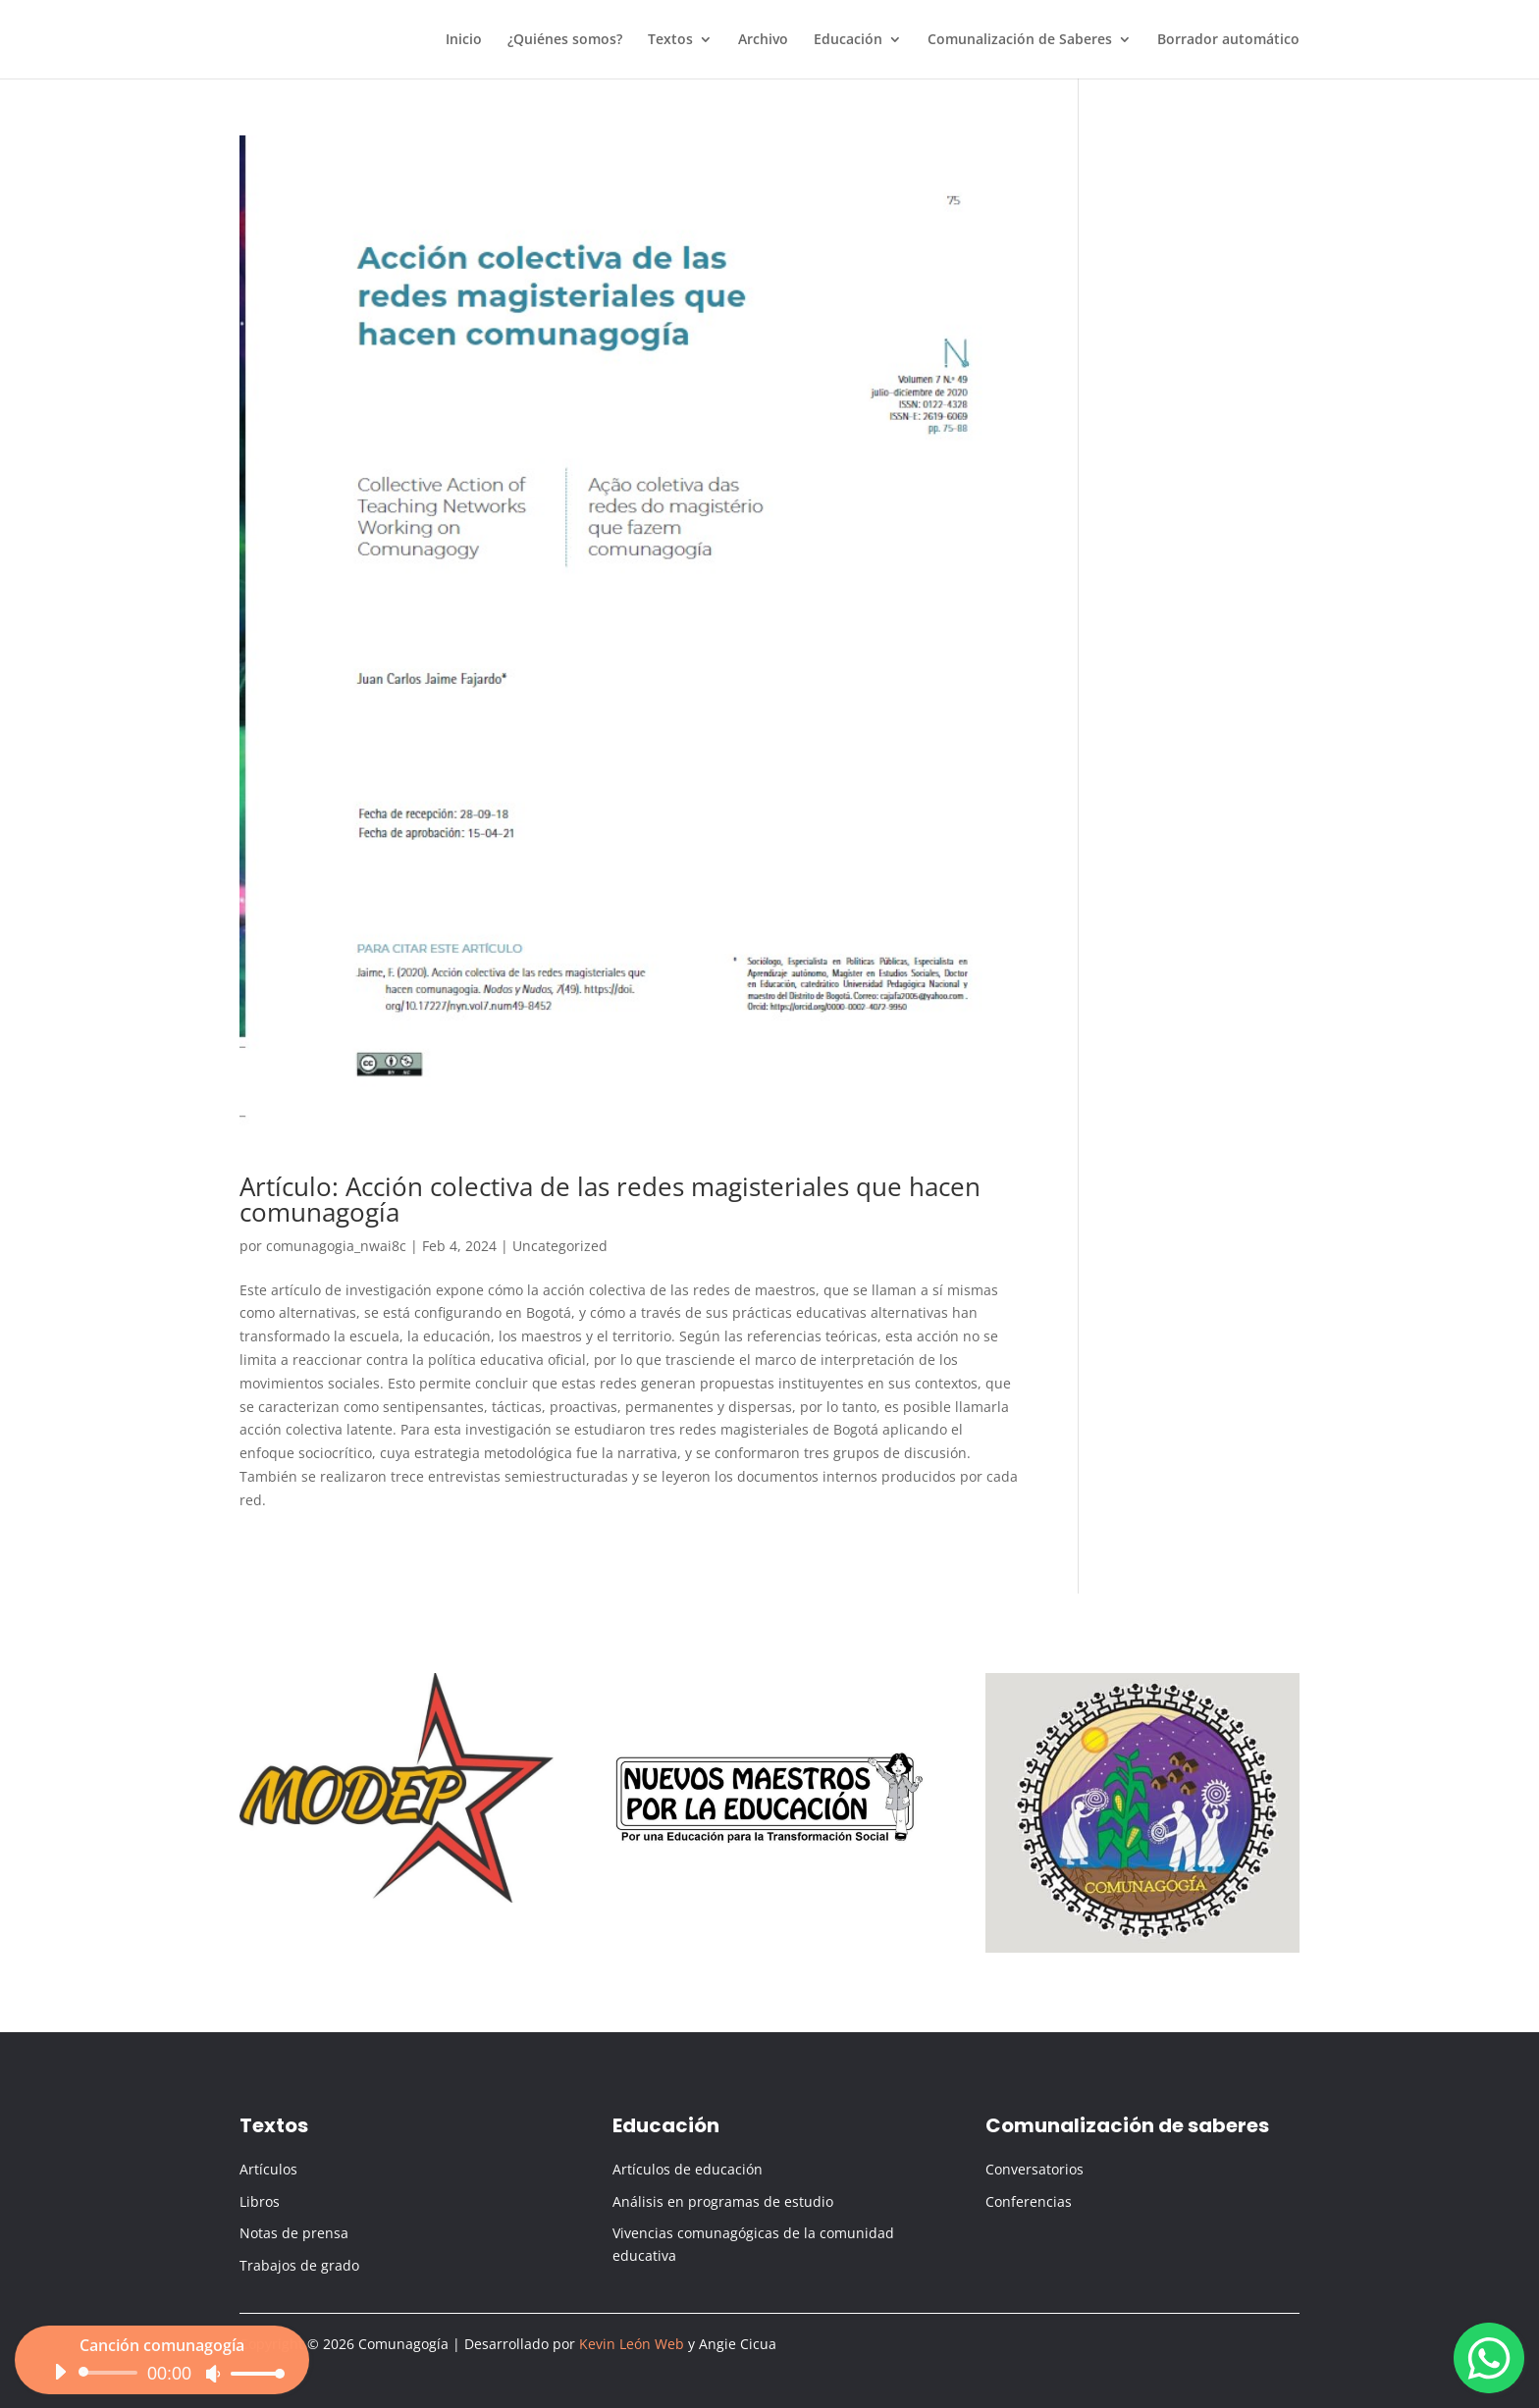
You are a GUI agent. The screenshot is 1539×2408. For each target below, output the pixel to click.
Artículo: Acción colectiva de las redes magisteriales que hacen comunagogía (610, 1199)
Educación (848, 40)
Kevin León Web (631, 2343)
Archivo (763, 40)
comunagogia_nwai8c (336, 1245)
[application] (162, 2386)
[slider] (111, 2386)
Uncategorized (560, 1245)
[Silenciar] (213, 2387)
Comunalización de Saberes (1020, 40)
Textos (670, 40)
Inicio (464, 40)
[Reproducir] (60, 2385)
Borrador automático (1228, 40)
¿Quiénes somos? (564, 40)
